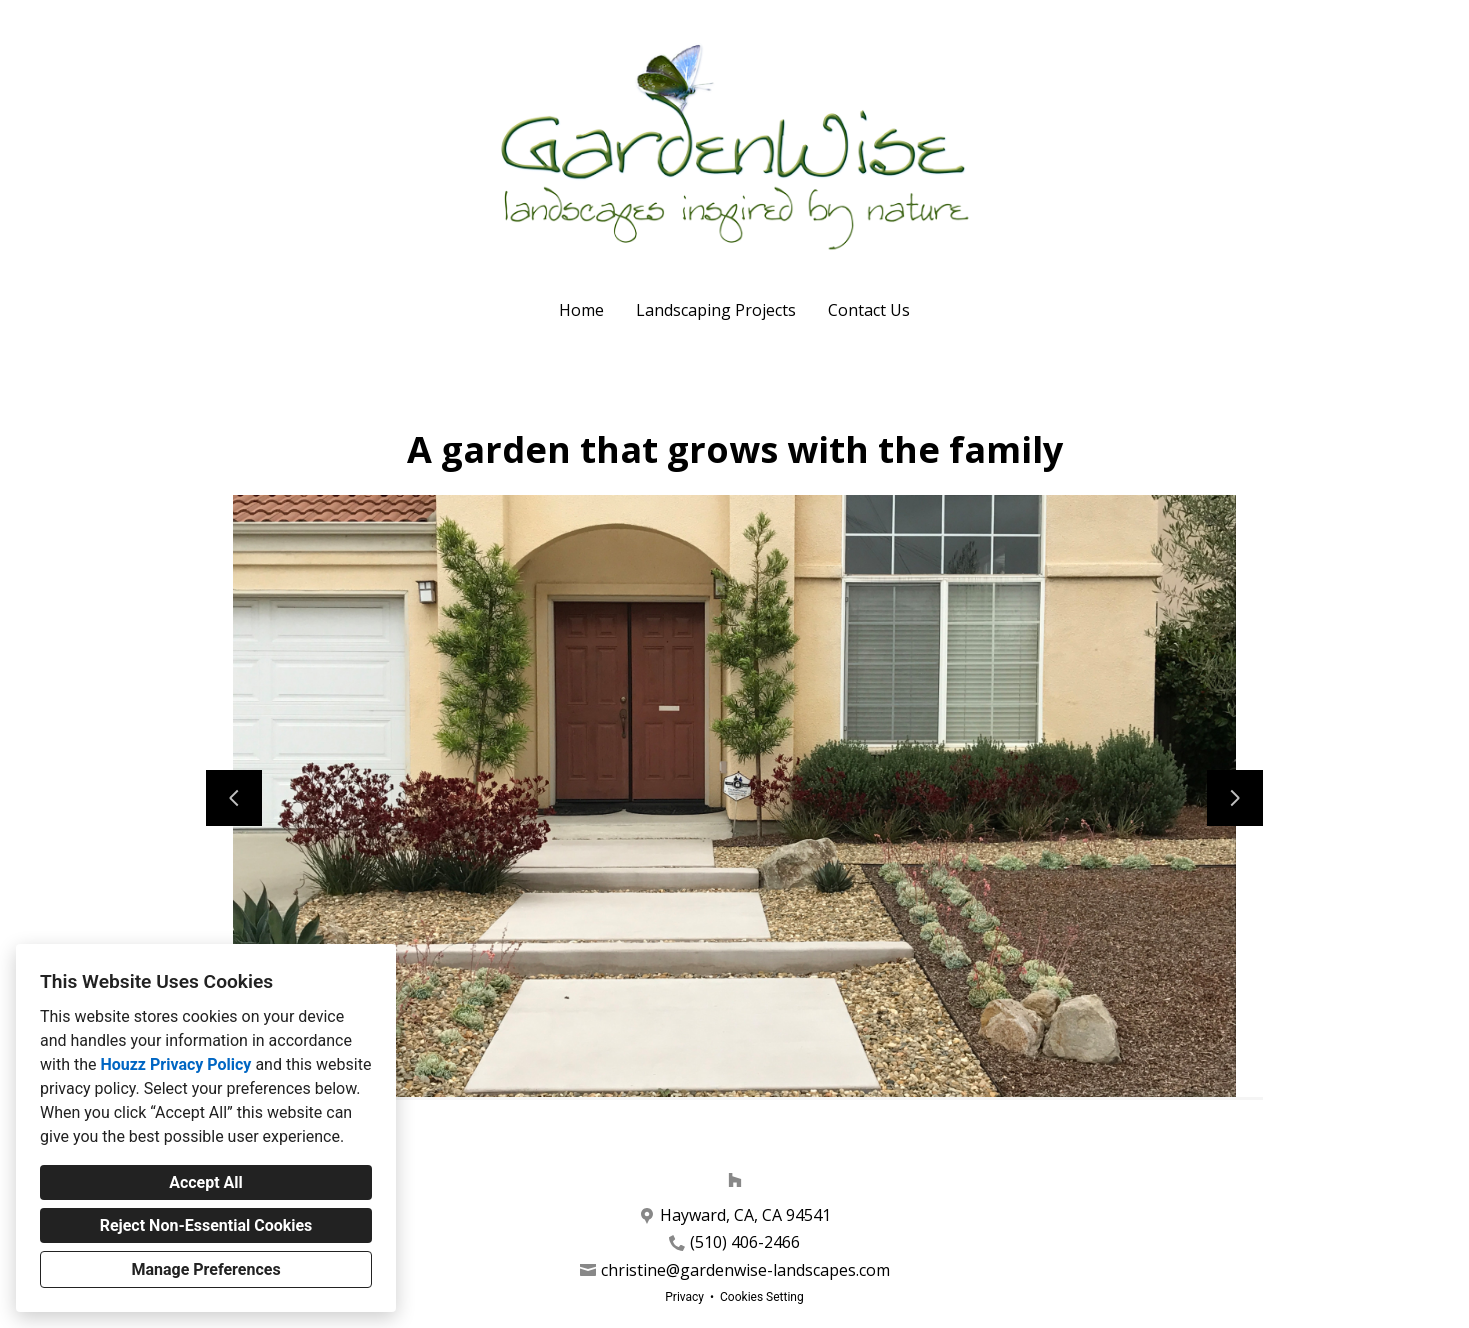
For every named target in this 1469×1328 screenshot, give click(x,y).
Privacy (684, 1297)
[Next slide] (1235, 798)
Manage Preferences (205, 1269)
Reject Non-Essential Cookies (206, 1225)
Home (581, 310)
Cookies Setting (762, 1297)
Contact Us (869, 310)
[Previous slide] (234, 798)
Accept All (206, 1182)
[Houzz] (735, 1180)
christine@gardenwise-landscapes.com (745, 1270)
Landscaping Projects (716, 310)
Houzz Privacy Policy (175, 1064)
